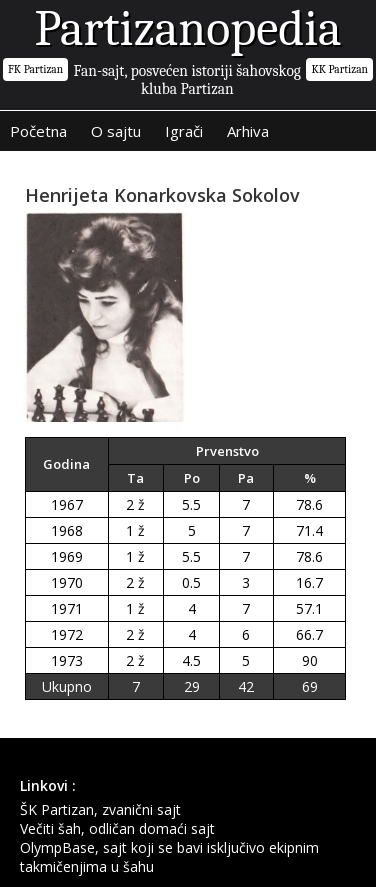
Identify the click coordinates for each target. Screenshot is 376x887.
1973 (67, 660)
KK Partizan (339, 69)
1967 (67, 504)
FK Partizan (35, 69)
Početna (38, 131)
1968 (67, 530)
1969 (67, 556)
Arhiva (248, 131)
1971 (67, 608)
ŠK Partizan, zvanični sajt (100, 809)
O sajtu (116, 131)
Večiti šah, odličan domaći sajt (117, 828)
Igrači (184, 131)
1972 (67, 634)
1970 (67, 582)
